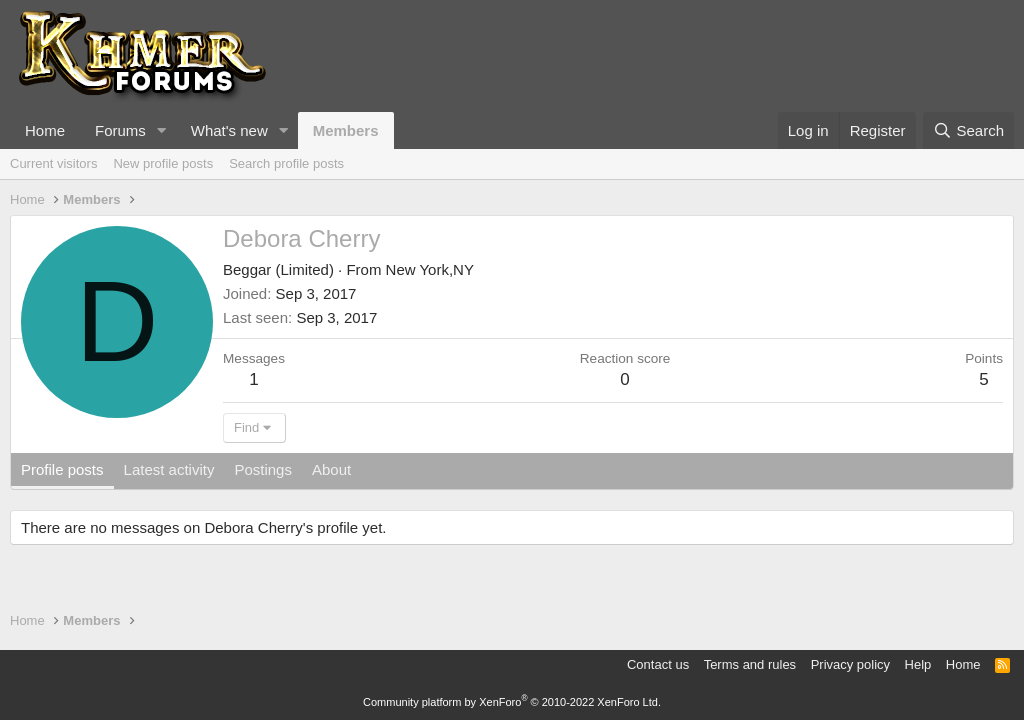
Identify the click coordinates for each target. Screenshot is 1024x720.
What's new (229, 130)
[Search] (968, 130)
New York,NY (430, 269)
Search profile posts (286, 163)
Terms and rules (750, 664)
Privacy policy (850, 664)
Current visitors (53, 163)
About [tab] (331, 469)
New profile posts (163, 163)
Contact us (658, 664)
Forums (120, 130)
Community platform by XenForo (512, 702)
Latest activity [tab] (169, 469)
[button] (162, 130)
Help (918, 664)
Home (45, 130)
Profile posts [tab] (62, 469)
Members (346, 130)
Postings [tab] (263, 469)
